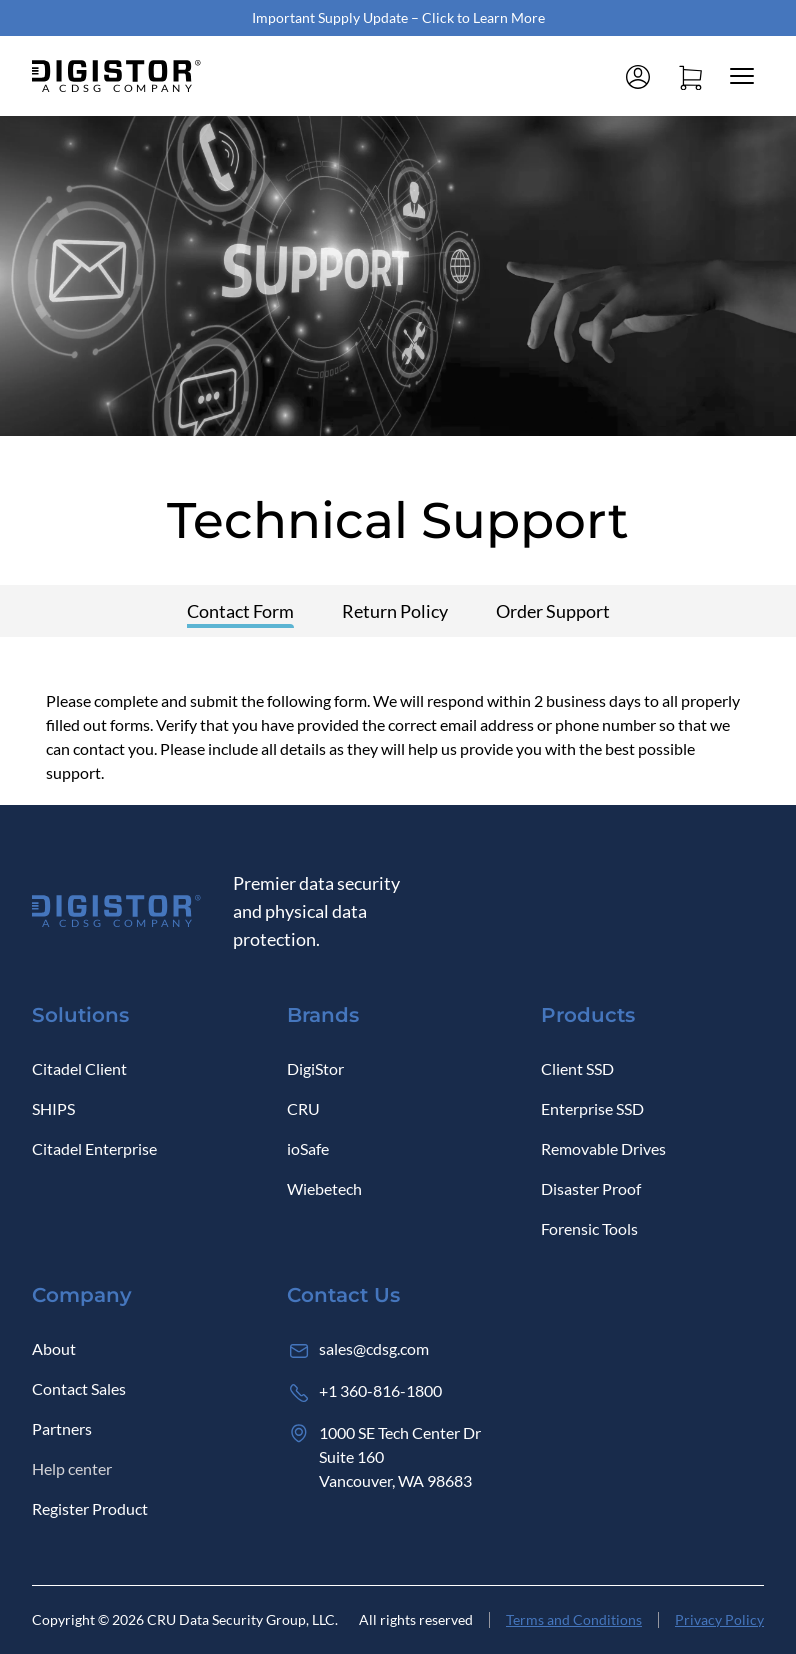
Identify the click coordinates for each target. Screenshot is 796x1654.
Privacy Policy (719, 1619)
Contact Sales (79, 1388)
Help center (72, 1468)
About (54, 1348)
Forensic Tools (589, 1228)
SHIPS (53, 1108)
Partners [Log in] (62, 1428)
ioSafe (308, 1148)
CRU (303, 1108)
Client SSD (577, 1068)
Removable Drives (603, 1148)
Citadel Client (79, 1068)
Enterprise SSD (592, 1108)
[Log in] (638, 76)
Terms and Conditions (574, 1619)
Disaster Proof (591, 1188)
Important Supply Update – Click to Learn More (398, 17)
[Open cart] (690, 76)
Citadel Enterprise (94, 1148)
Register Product (90, 1508)
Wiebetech (324, 1188)
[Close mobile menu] (742, 76)
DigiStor (315, 1068)
